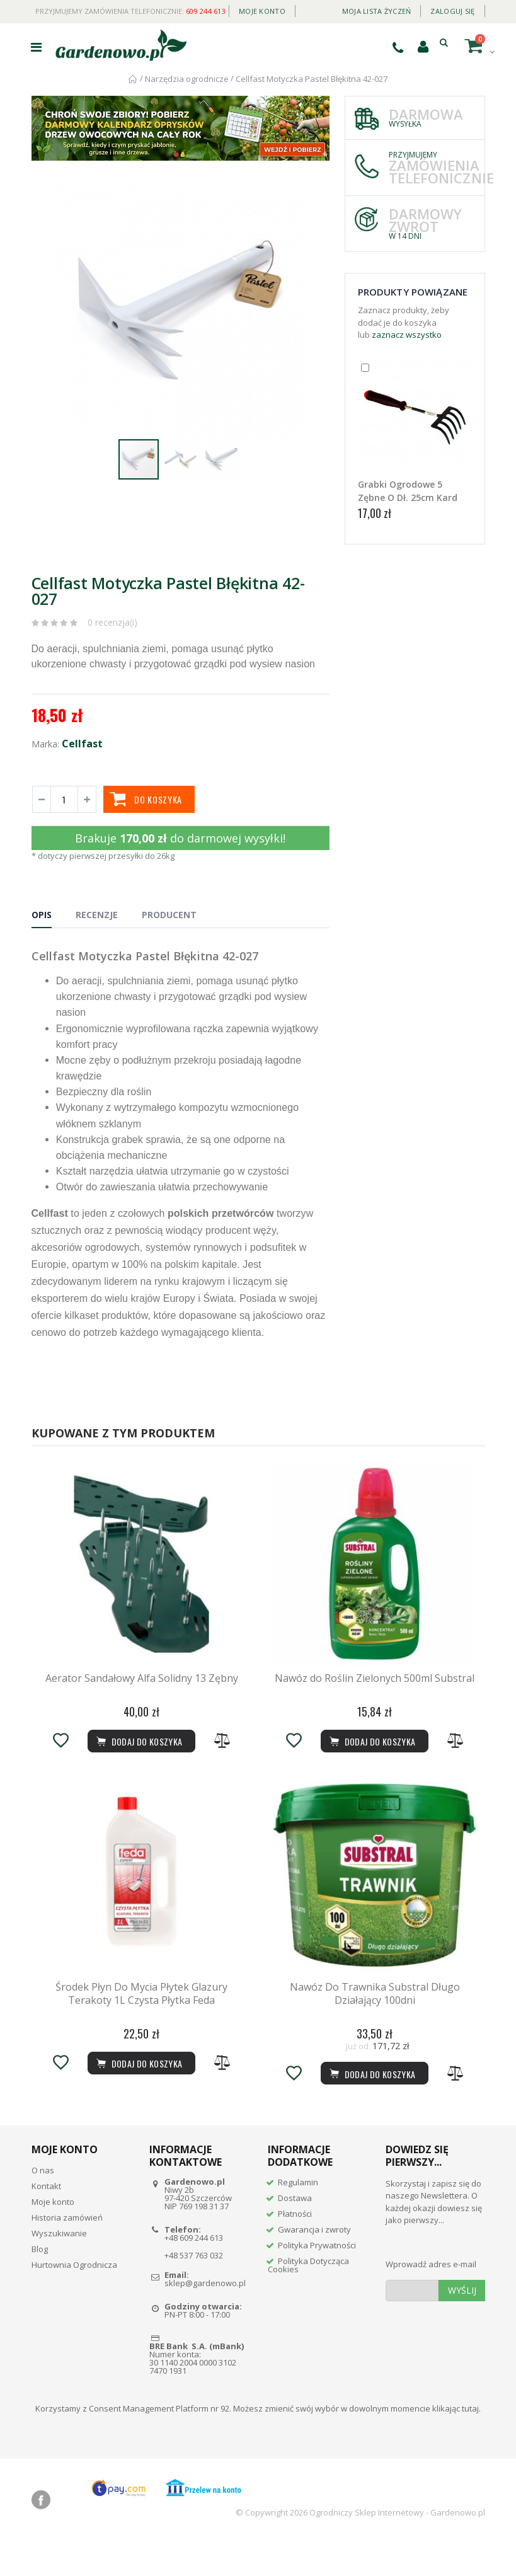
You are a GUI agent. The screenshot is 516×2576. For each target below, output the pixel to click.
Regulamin (298, 2217)
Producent (169, 915)
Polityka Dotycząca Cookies (308, 2300)
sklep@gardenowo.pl (205, 2319)
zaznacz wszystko (407, 334)
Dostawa (295, 2233)
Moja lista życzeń (376, 11)
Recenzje (97, 915)
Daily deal (314, 8)
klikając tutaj (455, 2443)
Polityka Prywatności (317, 2280)
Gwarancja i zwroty (314, 2264)
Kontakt (46, 2221)
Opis (42, 915)
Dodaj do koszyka (372, 2109)
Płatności (295, 2249)
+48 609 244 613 (193, 2273)
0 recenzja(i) (112, 622)
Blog (40, 2284)
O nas (43, 2205)
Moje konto (262, 11)
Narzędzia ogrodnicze (187, 78)
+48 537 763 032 (193, 2290)
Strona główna (133, 79)
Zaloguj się (452, 11)
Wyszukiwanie (59, 2268)
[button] (318, 197)
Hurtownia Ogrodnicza (74, 2300)
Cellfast (82, 743)
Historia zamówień (67, 2252)
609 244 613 (206, 11)
